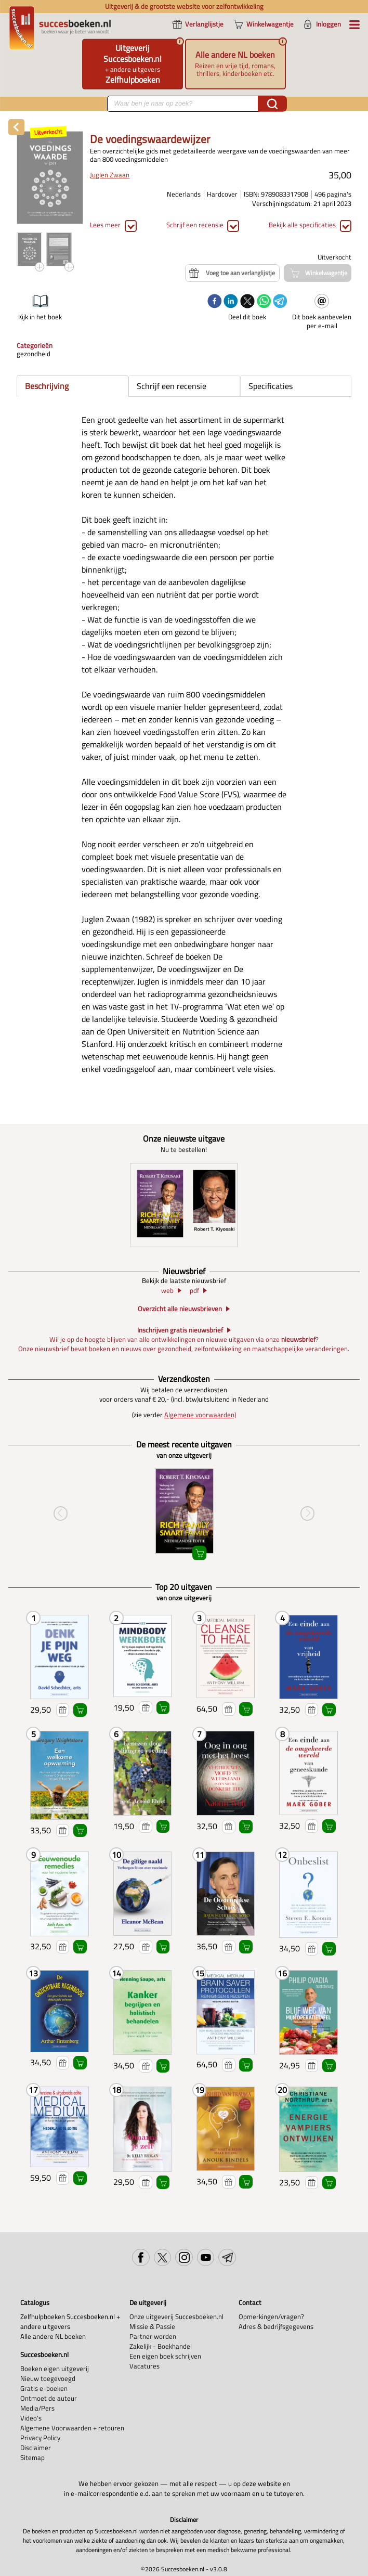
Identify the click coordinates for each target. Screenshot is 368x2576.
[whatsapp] (264, 302)
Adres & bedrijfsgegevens (276, 2327)
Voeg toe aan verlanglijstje (63, 1710)
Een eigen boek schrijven (165, 2356)
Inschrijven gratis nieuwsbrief (180, 1330)
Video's (31, 2418)
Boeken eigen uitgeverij (54, 2369)
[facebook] (214, 302)
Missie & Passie (152, 2327)
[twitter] (247, 302)
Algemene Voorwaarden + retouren (72, 2428)
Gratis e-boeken (44, 2388)
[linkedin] (231, 302)
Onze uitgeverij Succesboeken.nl (176, 2317)
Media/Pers (37, 2408)
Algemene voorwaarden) (200, 1415)
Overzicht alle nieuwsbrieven (180, 1309)
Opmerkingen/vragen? (271, 2317)
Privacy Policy (40, 2438)
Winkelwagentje (80, 1710)
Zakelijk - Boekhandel (160, 2346)
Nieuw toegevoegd (47, 2379)
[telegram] (280, 302)
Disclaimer (35, 2448)
